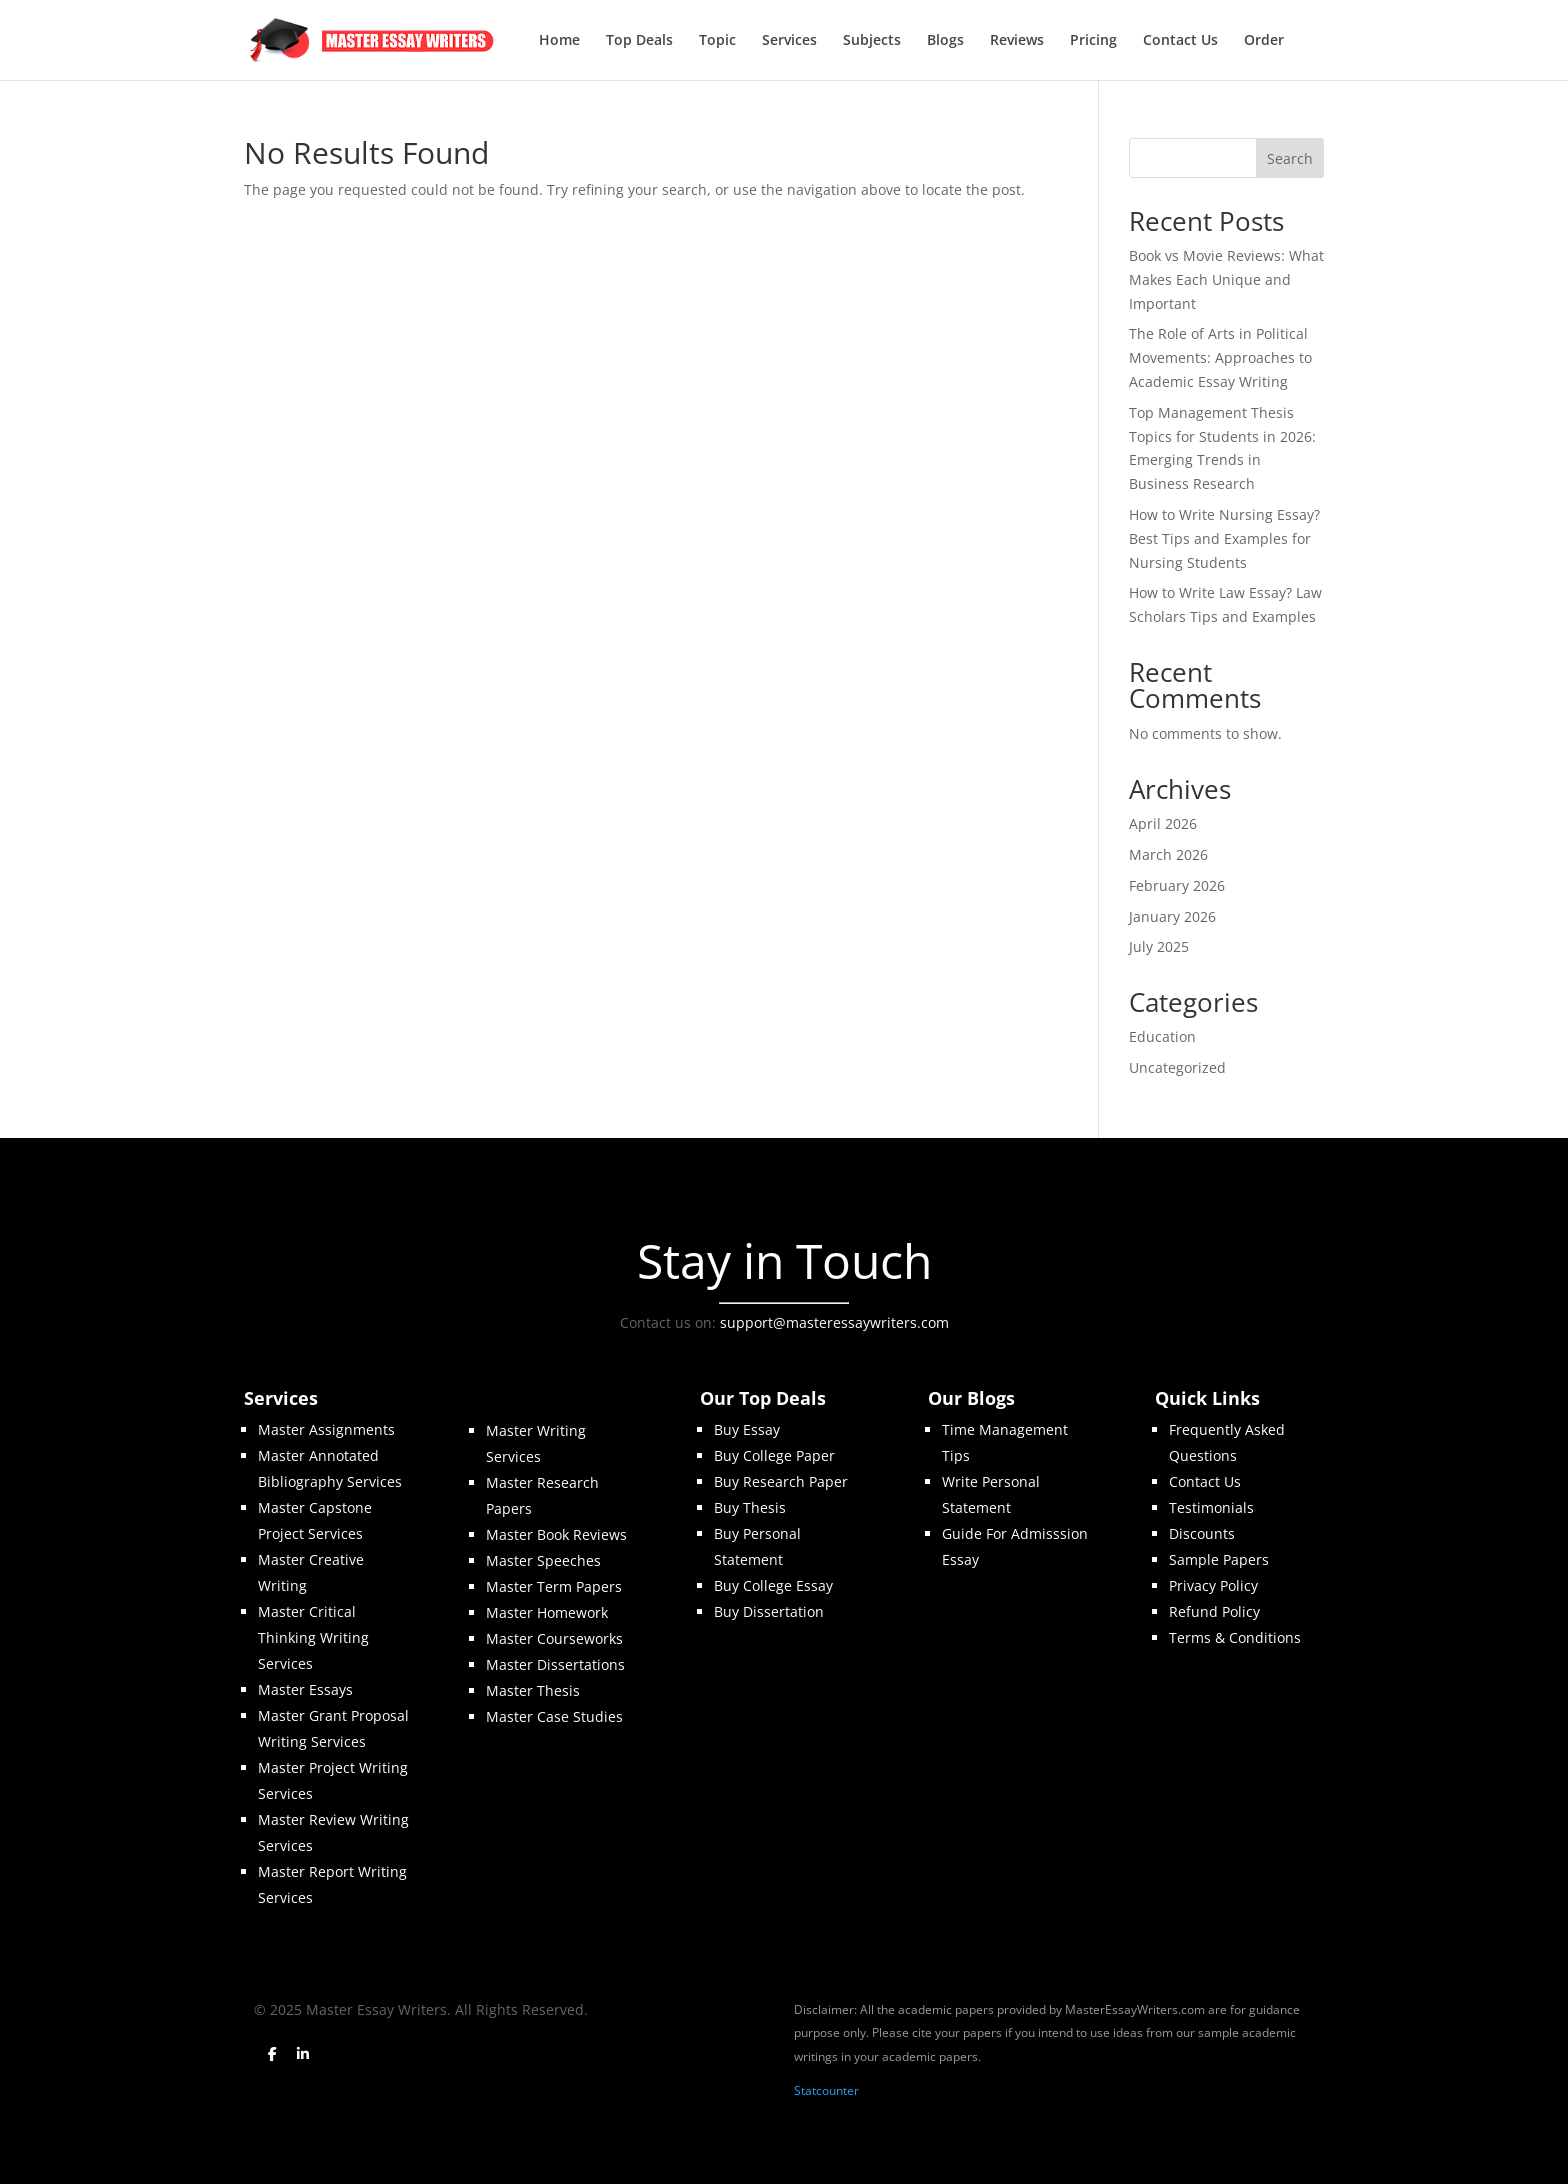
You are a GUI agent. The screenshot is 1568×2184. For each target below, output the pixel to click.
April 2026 (1163, 823)
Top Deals (639, 41)
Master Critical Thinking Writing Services (313, 1637)
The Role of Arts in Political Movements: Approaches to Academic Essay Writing (1220, 357)
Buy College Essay (773, 1585)
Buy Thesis (750, 1507)
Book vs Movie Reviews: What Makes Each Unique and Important (1226, 279)
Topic (717, 41)
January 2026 (1172, 916)
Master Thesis (533, 1690)
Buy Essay (747, 1429)
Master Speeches (543, 1560)
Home (559, 41)
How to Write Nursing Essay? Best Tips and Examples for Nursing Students (1224, 538)
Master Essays (305, 1689)
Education (1162, 1036)
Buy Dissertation (769, 1611)
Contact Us (1180, 41)
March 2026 (1168, 854)
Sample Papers (1219, 1559)
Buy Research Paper (781, 1481)
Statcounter (826, 2090)
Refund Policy (1214, 1611)
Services (789, 41)
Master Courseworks (554, 1638)
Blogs (945, 41)
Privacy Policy (1213, 1585)
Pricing (1093, 41)
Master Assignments (326, 1429)
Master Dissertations (555, 1664)
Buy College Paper (774, 1455)
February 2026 (1177, 885)
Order (1264, 41)
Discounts (1202, 1533)
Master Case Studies (554, 1716)
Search (1290, 158)
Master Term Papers (554, 1586)
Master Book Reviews (556, 1534)
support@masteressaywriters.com (834, 1322)
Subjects (872, 41)
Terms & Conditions (1235, 1637)
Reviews (1017, 41)
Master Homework (547, 1612)
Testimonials (1211, 1507)
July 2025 (1159, 946)
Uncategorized (1177, 1067)
